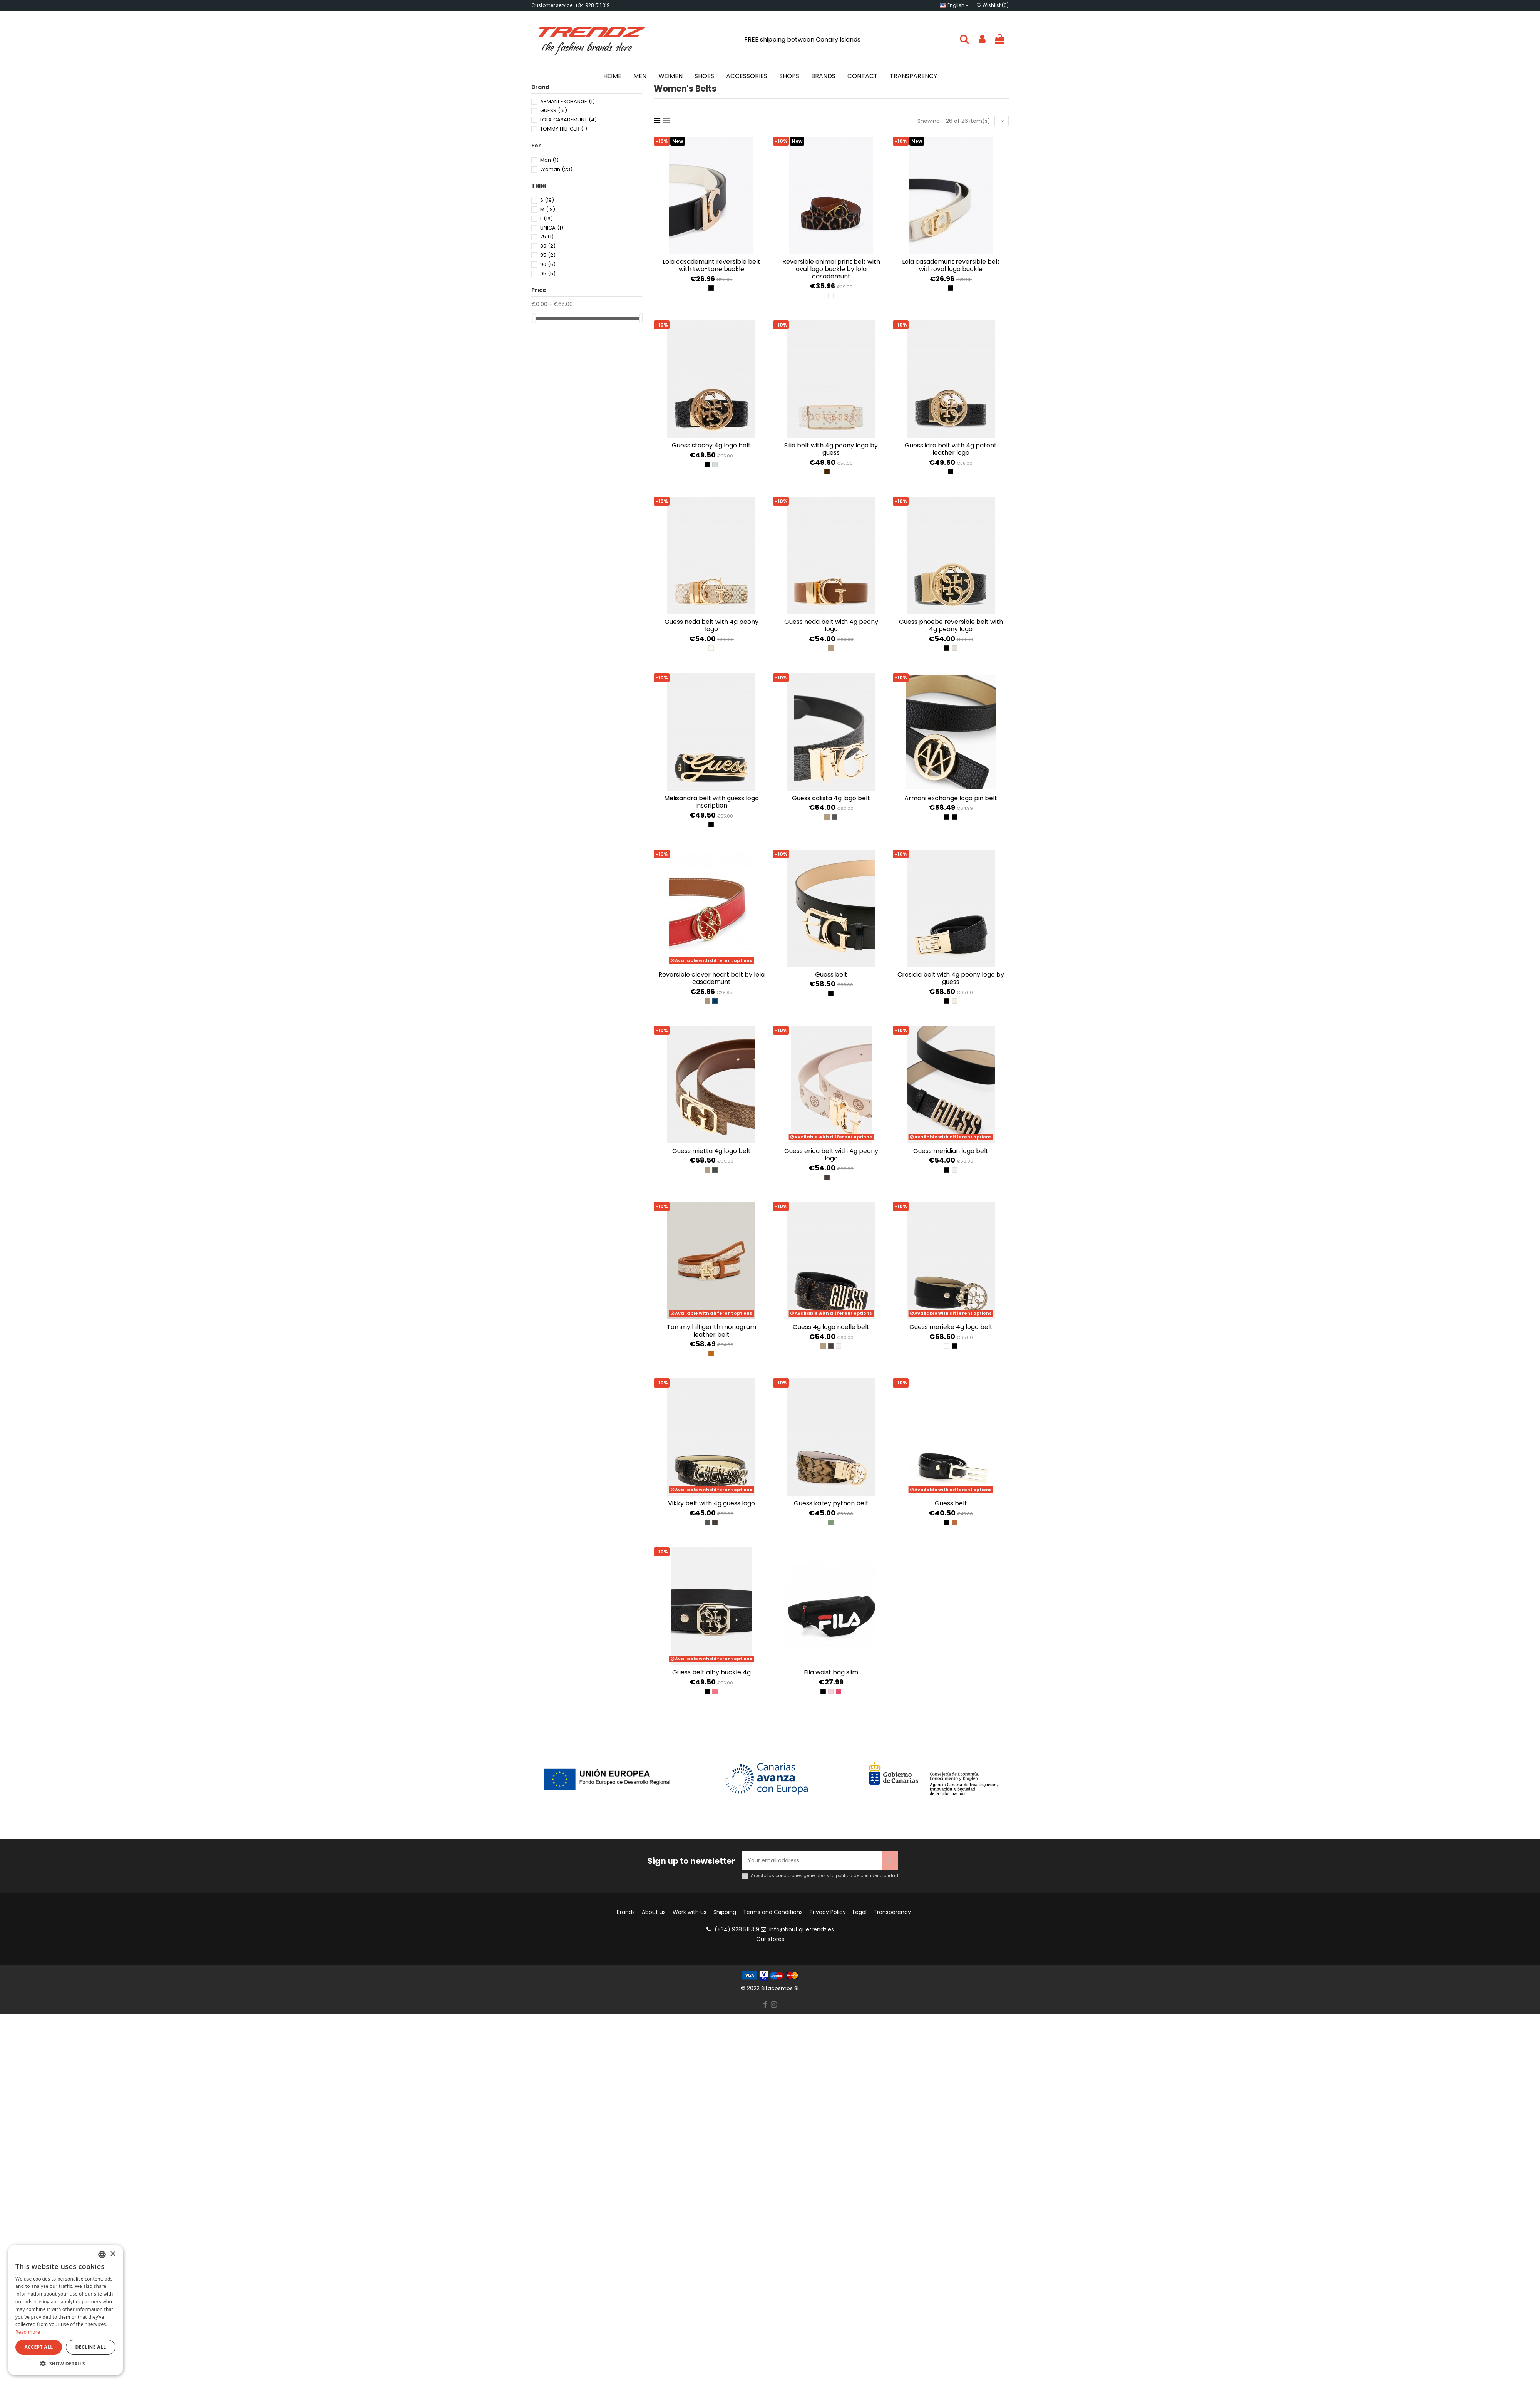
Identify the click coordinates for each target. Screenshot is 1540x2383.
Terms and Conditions (773, 1912)
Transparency (892, 1912)
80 (548, 246)
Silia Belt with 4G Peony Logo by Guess (831, 449)
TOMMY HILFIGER (563, 128)
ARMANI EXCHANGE (567, 101)
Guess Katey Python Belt (831, 1503)
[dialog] (65, 2310)
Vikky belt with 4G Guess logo (711, 1503)
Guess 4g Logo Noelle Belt (831, 1326)
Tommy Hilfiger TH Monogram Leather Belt (711, 1330)
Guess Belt (831, 974)
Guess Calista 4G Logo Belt (831, 798)
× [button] (113, 2254)
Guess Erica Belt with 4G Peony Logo (831, 1154)
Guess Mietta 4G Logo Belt (711, 1150)
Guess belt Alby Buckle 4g (711, 1672)
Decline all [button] (90, 2347)
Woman (556, 169)
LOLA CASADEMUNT (568, 119)
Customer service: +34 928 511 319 (570, 5)
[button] (65, 2364)
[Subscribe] (890, 1860)
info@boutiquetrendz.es (801, 1929)
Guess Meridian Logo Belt (950, 1150)
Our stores (770, 1939)
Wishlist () (993, 5)
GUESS (553, 110)
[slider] (534, 318)
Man (549, 160)
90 (548, 264)
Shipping (724, 1912)
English (954, 5)
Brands (626, 1912)
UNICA (551, 227)
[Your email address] (812, 1860)
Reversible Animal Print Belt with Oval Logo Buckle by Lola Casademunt (831, 269)
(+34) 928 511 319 (737, 1929)
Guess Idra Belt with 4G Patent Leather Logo (951, 449)
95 (548, 273)
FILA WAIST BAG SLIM (831, 1672)
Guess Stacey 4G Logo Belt (711, 445)
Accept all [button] (39, 2347)
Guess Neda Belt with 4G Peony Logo (711, 625)
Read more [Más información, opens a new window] (27, 2332)
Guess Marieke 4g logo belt (951, 1326)
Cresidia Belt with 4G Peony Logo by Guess (950, 978)
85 (548, 255)
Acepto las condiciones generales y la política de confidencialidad (824, 1875)
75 (547, 236)
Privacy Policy (828, 1912)
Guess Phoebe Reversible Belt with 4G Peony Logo (951, 625)
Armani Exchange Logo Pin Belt (950, 798)
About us (654, 1912)
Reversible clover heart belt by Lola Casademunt (711, 978)
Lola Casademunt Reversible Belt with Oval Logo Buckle (951, 265)
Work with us (689, 1912)
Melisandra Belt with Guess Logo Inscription (711, 802)
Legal (860, 1912)
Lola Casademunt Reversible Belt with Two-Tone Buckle (711, 265)
